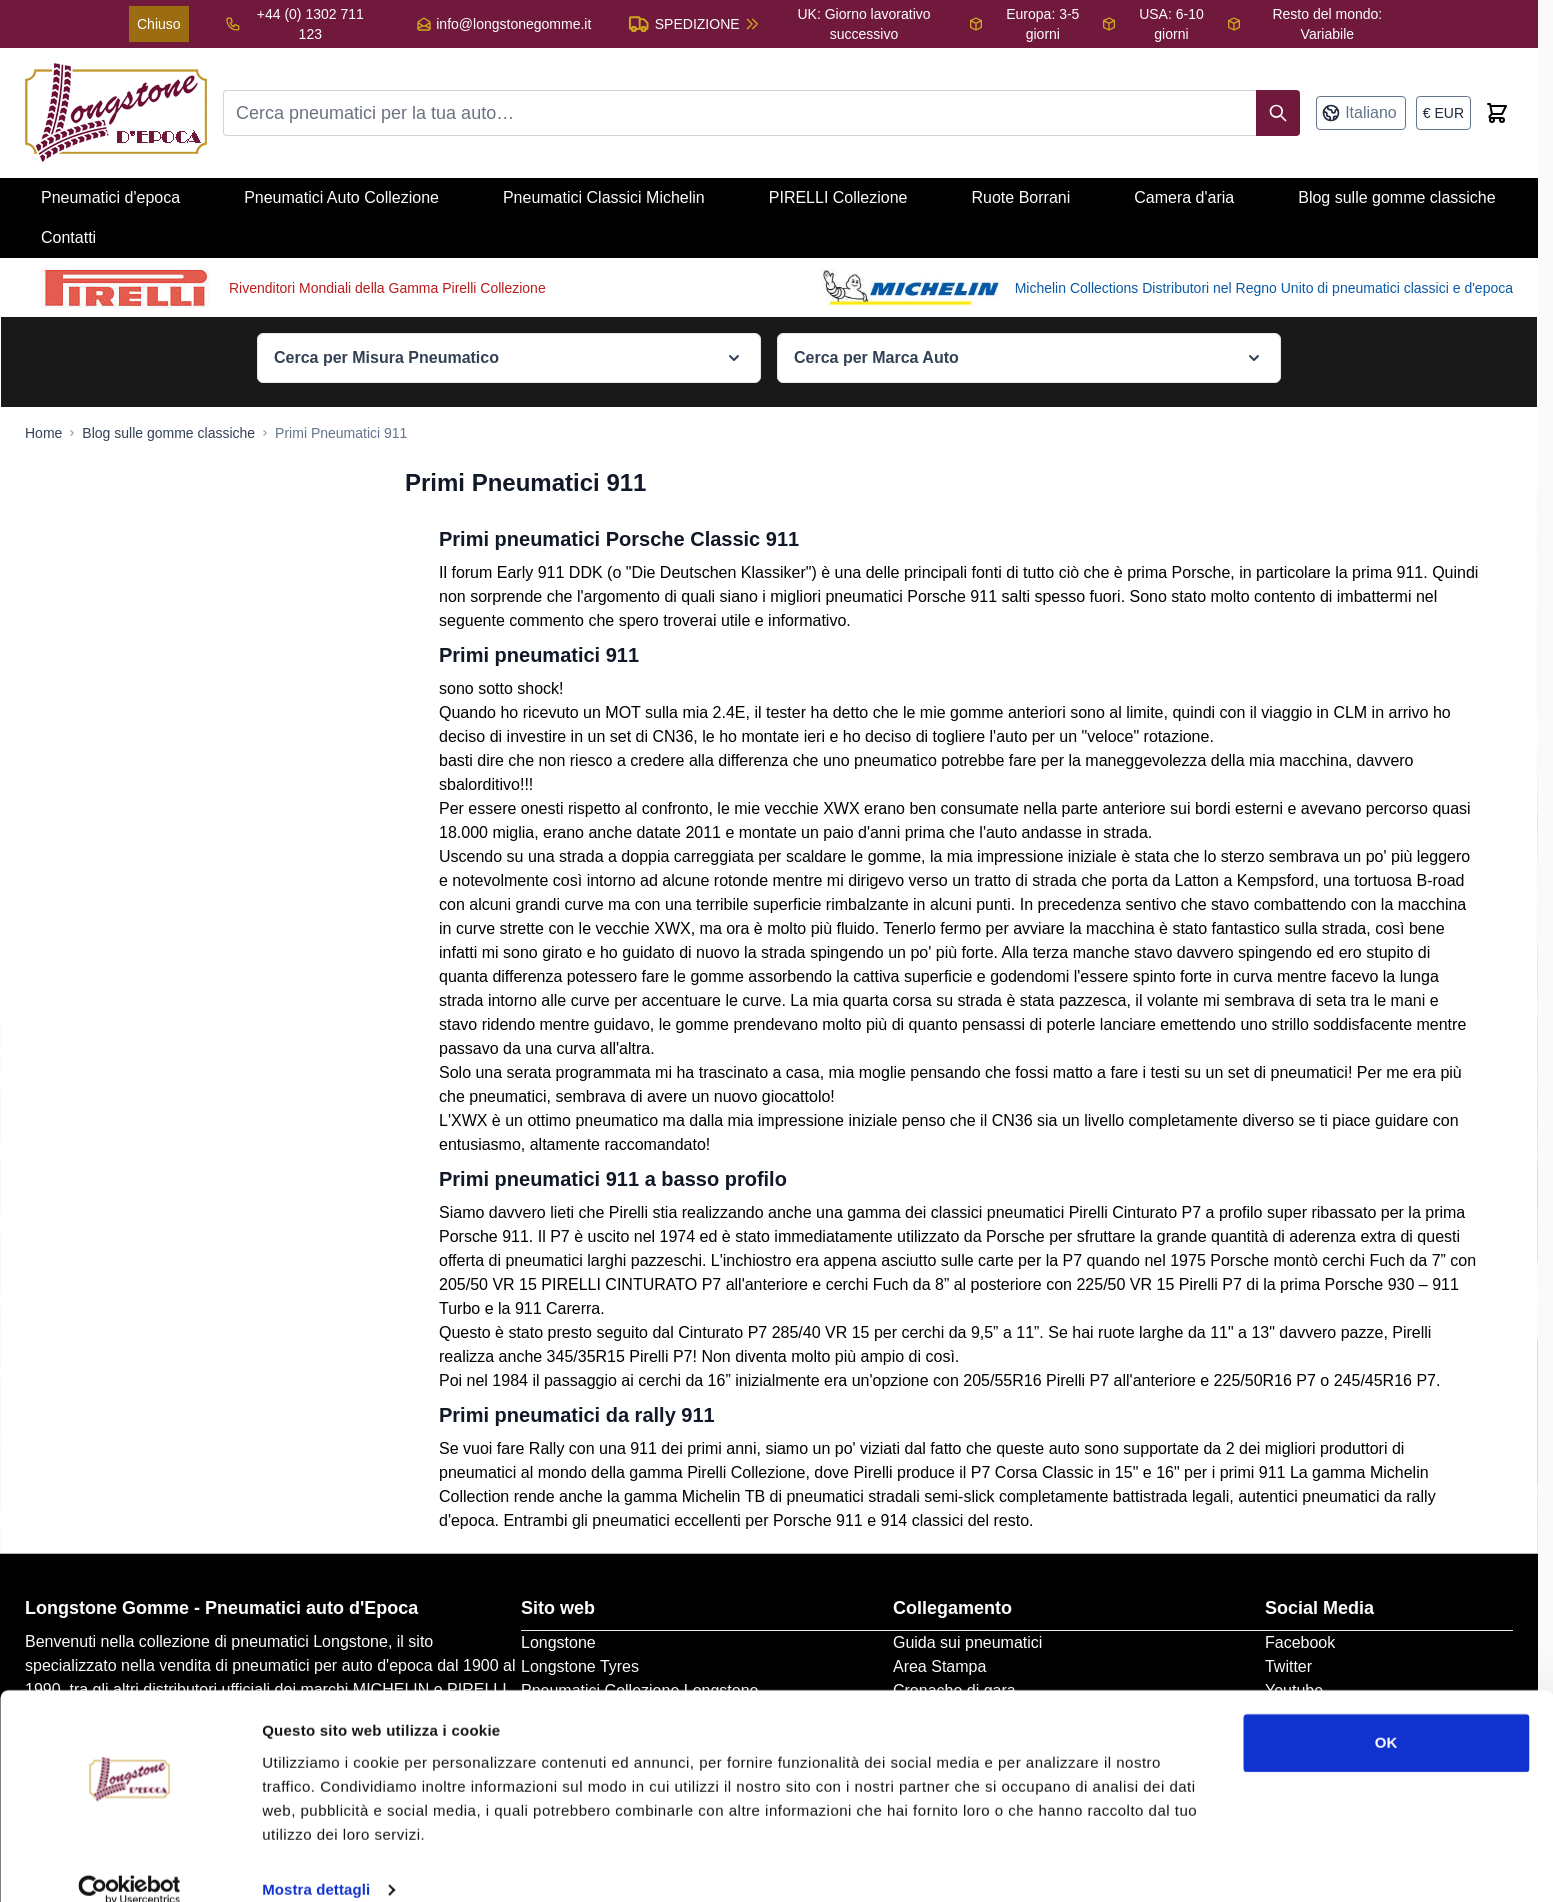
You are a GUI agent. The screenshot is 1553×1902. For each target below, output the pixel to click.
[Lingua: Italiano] (1361, 113)
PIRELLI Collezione (838, 197)
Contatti (68, 237)
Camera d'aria (1184, 197)
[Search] (1278, 113)
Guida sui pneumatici (967, 1642)
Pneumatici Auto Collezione (341, 197)
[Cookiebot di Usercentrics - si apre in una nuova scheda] (129, 1863)
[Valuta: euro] (1443, 113)
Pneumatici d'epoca (110, 197)
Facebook (1300, 1642)
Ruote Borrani (1021, 197)
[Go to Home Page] (43, 433)
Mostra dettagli (316, 1862)
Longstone (558, 1642)
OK (1386, 1715)
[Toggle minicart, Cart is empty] (1497, 113)
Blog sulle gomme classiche (1396, 197)
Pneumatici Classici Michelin (604, 197)
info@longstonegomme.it (513, 24)
